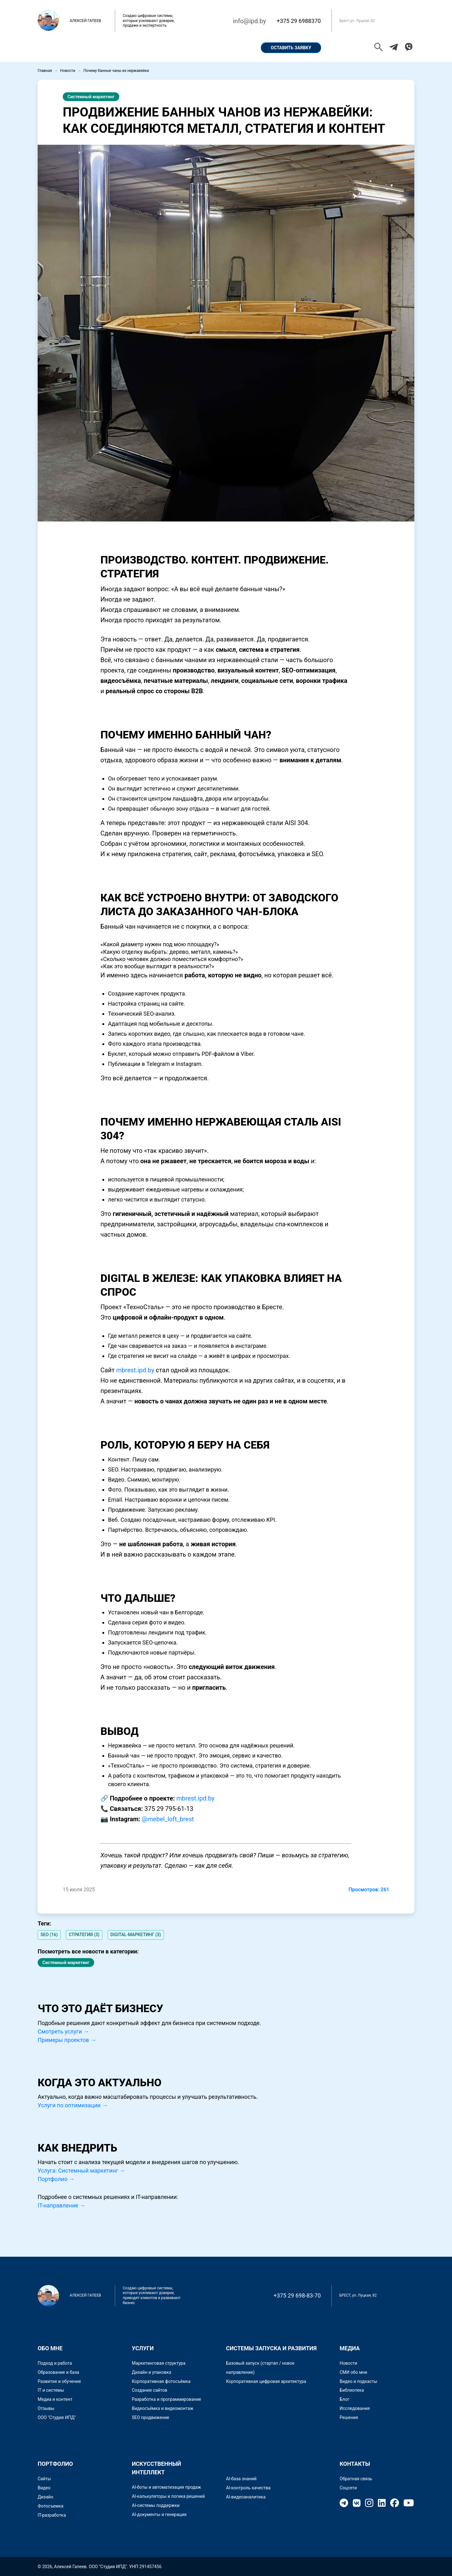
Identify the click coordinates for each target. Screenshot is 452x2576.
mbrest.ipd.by (135, 1370)
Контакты (232, 47)
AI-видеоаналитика (246, 2496)
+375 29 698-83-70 (297, 2295)
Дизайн (45, 2496)
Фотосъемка (50, 2505)
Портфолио (129, 47)
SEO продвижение (150, 2417)
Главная (55, 47)
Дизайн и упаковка (151, 2372)
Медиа (350, 2348)
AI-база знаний (241, 2478)
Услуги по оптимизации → (73, 2105)
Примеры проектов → (67, 2040)
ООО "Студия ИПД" (57, 2417)
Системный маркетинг (91, 96)
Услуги (196, 47)
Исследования (355, 2408)
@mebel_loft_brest (168, 1819)
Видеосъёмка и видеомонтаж (162, 2408)
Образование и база (58, 2372)
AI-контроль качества (248, 2487)
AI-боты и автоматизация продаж (166, 2487)
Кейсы (165, 47)
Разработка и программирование (166, 2399)
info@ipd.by (249, 21)
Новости (67, 70)
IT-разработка (52, 2515)
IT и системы (51, 2390)
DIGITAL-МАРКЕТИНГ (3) (135, 1934)
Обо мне (90, 47)
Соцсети (348, 2487)
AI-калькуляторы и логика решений (168, 2496)
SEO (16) (49, 1934)
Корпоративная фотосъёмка (161, 2381)
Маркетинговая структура (159, 2363)
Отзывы (46, 2408)
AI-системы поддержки (156, 2505)
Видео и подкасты (358, 2381)
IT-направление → (61, 2205)
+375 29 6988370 (299, 21)
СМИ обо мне (353, 2372)
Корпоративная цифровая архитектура (266, 2381)
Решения (349, 2417)
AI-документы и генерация (159, 2514)
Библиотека (352, 2390)
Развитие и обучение (59, 2381)
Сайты (44, 2478)
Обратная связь (356, 2478)
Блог (344, 2399)
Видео (44, 2487)
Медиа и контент (55, 2399)
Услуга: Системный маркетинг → (81, 2170)
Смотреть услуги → (63, 2031)
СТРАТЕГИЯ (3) (84, 1934)
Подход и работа (55, 2363)
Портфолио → (56, 2179)
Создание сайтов (149, 2390)
